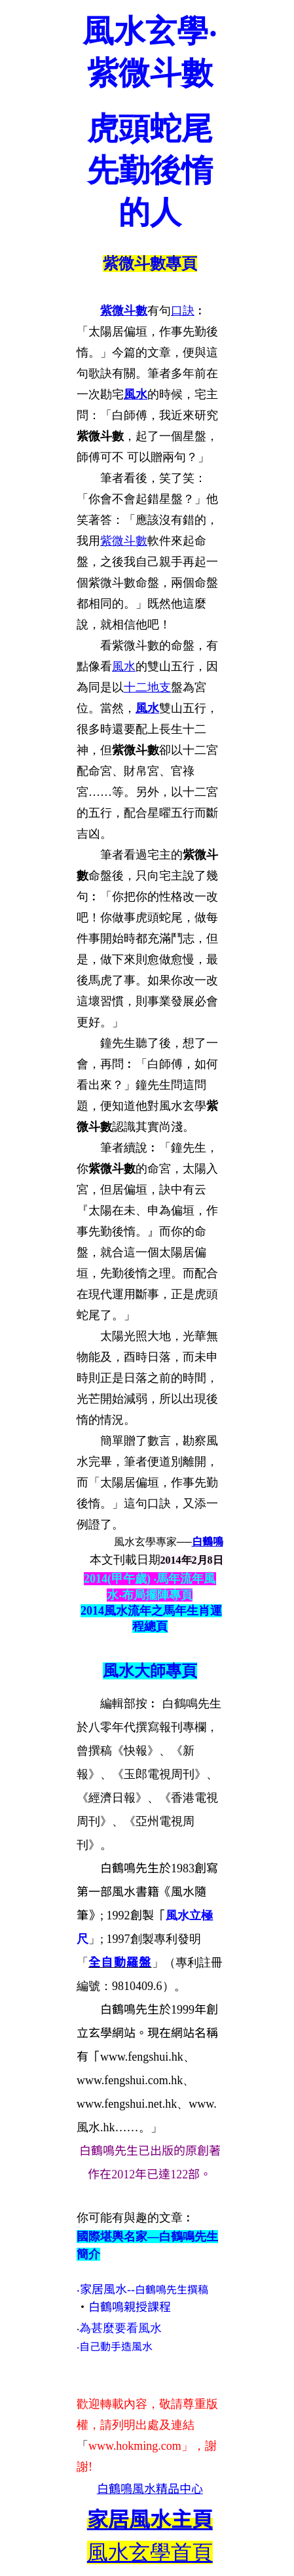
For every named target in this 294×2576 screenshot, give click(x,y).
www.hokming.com (134, 2445)
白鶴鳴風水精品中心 (150, 2489)
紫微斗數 (123, 310)
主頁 (150, 2520)
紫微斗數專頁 (150, 263)
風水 (135, 394)
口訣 (182, 310)
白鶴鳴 (207, 1541)
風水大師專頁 (150, 1670)
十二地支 (147, 687)
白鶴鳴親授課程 (129, 2307)
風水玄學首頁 (150, 2552)
